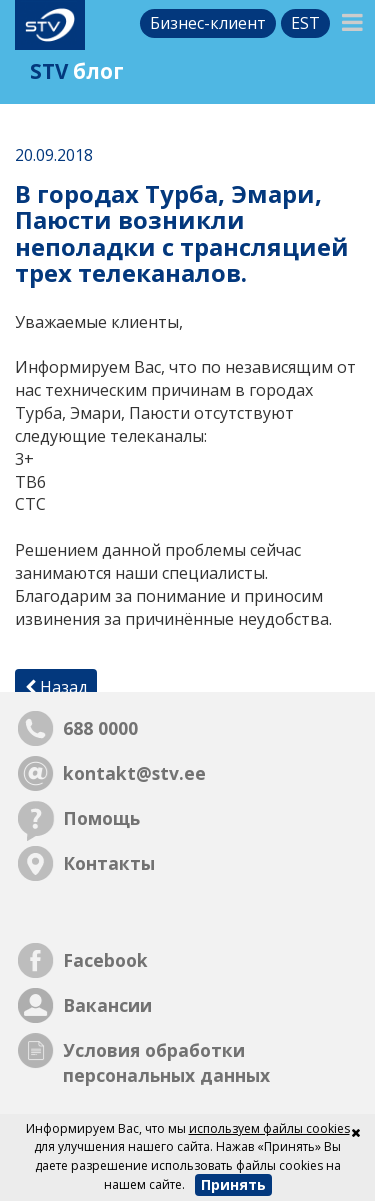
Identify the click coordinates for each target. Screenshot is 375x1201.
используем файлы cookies (269, 1128)
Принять (233, 1184)
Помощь (101, 818)
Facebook (105, 960)
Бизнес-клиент (208, 23)
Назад (56, 687)
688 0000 (100, 728)
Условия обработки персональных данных (166, 1062)
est (305, 23)
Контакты (109, 863)
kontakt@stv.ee (134, 773)
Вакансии (107, 1005)
